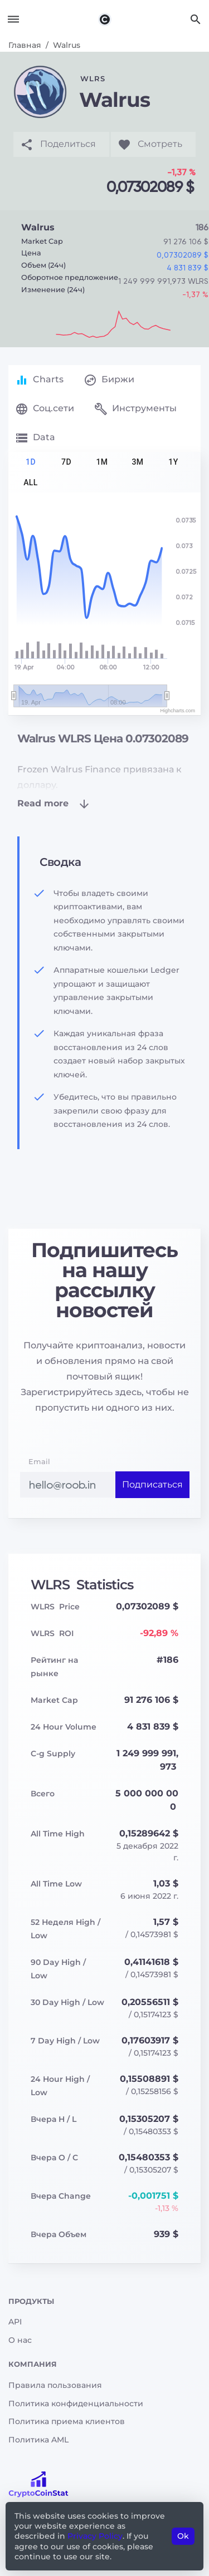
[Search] (195, 19)
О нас (20, 2340)
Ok (183, 2536)
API (15, 2322)
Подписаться (152, 1484)
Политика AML (38, 2440)
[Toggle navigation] (13, 19)
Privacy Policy (95, 2536)
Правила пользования (55, 2385)
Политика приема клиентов (66, 2421)
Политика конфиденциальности (75, 2403)
